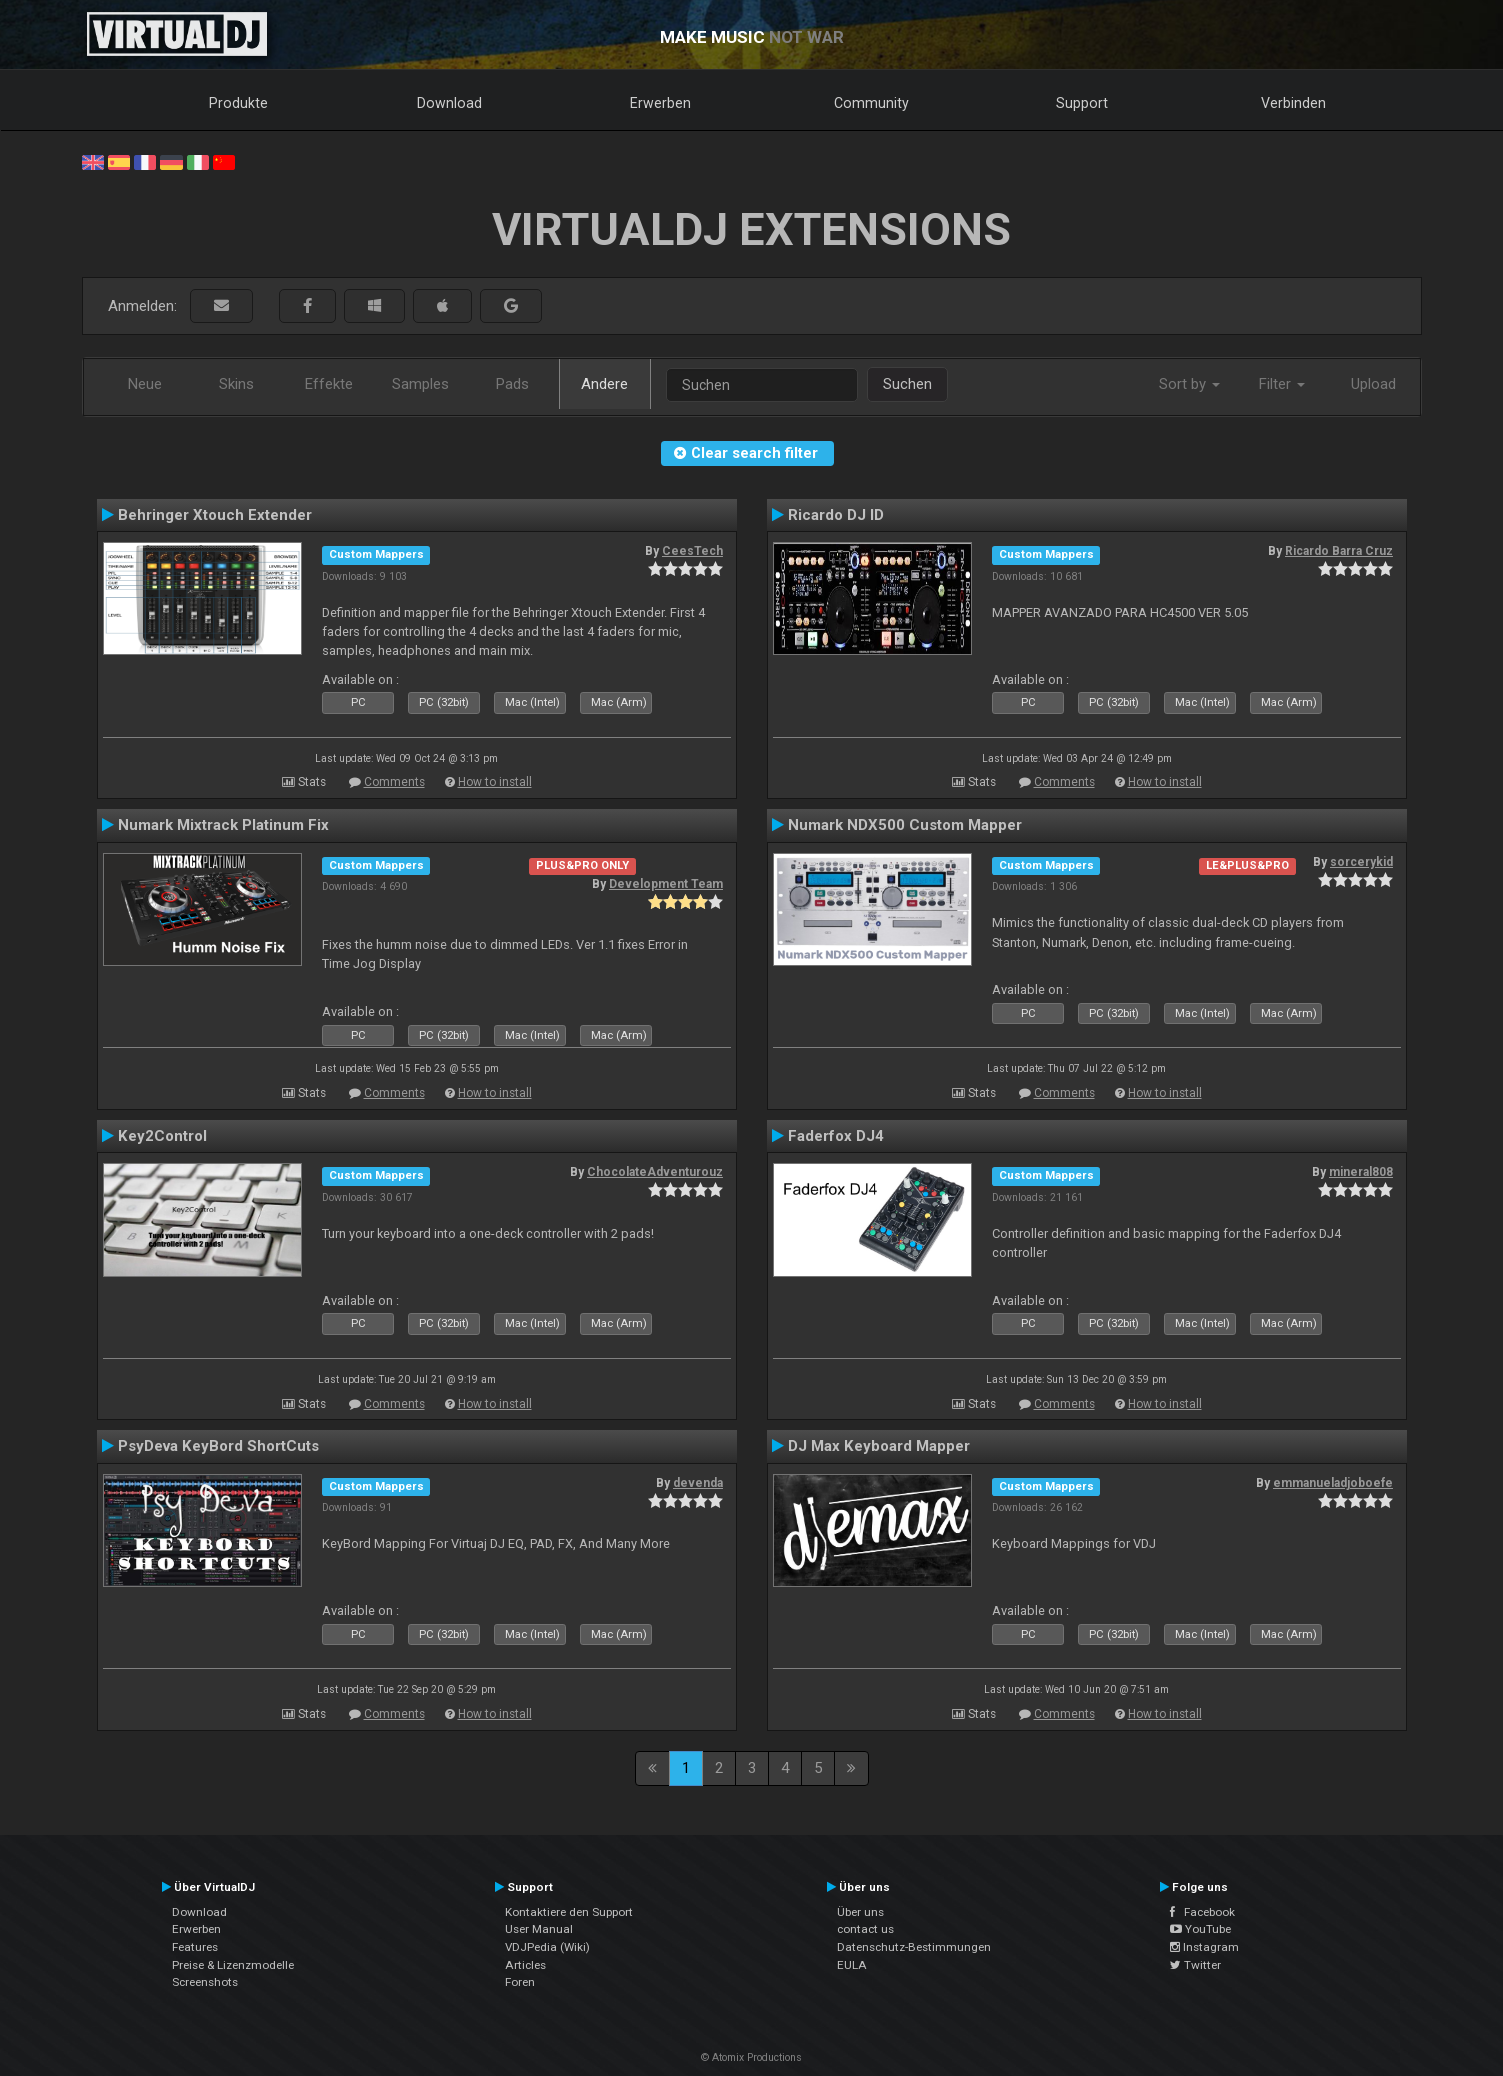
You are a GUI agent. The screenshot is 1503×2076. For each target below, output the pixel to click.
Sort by (1189, 384)
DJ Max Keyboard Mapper (879, 1446)
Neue (145, 384)
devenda (698, 1483)
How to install (495, 782)
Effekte (329, 384)
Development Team (666, 884)
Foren (520, 1982)
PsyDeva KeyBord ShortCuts (218, 1446)
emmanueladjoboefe (1333, 1483)
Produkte (238, 103)
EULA (852, 1965)
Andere (604, 384)
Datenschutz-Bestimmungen (914, 1947)
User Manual (539, 1929)
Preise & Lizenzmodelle (233, 1965)
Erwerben (660, 103)
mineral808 (1361, 1172)
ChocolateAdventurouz (655, 1172)
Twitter (1195, 1965)
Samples (420, 384)
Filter (1282, 384)
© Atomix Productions (751, 2057)
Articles (525, 1965)
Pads (512, 384)
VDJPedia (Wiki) (547, 1947)
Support (1082, 103)
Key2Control (162, 1136)
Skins (236, 384)
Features (195, 1947)
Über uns (860, 1912)
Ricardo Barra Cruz (1339, 551)
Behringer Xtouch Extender (215, 515)
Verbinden (1293, 103)
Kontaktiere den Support (569, 1912)
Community (871, 103)
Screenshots (205, 1982)
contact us (865, 1929)
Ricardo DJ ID (836, 515)
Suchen (907, 384)
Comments (394, 782)
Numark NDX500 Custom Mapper (905, 825)
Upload (1373, 384)
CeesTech (692, 551)
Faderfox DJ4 (836, 1136)
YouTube (1200, 1929)
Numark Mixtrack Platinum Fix (223, 825)
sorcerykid (1361, 862)
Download (449, 103)
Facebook (1202, 1912)
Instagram (1204, 1947)
